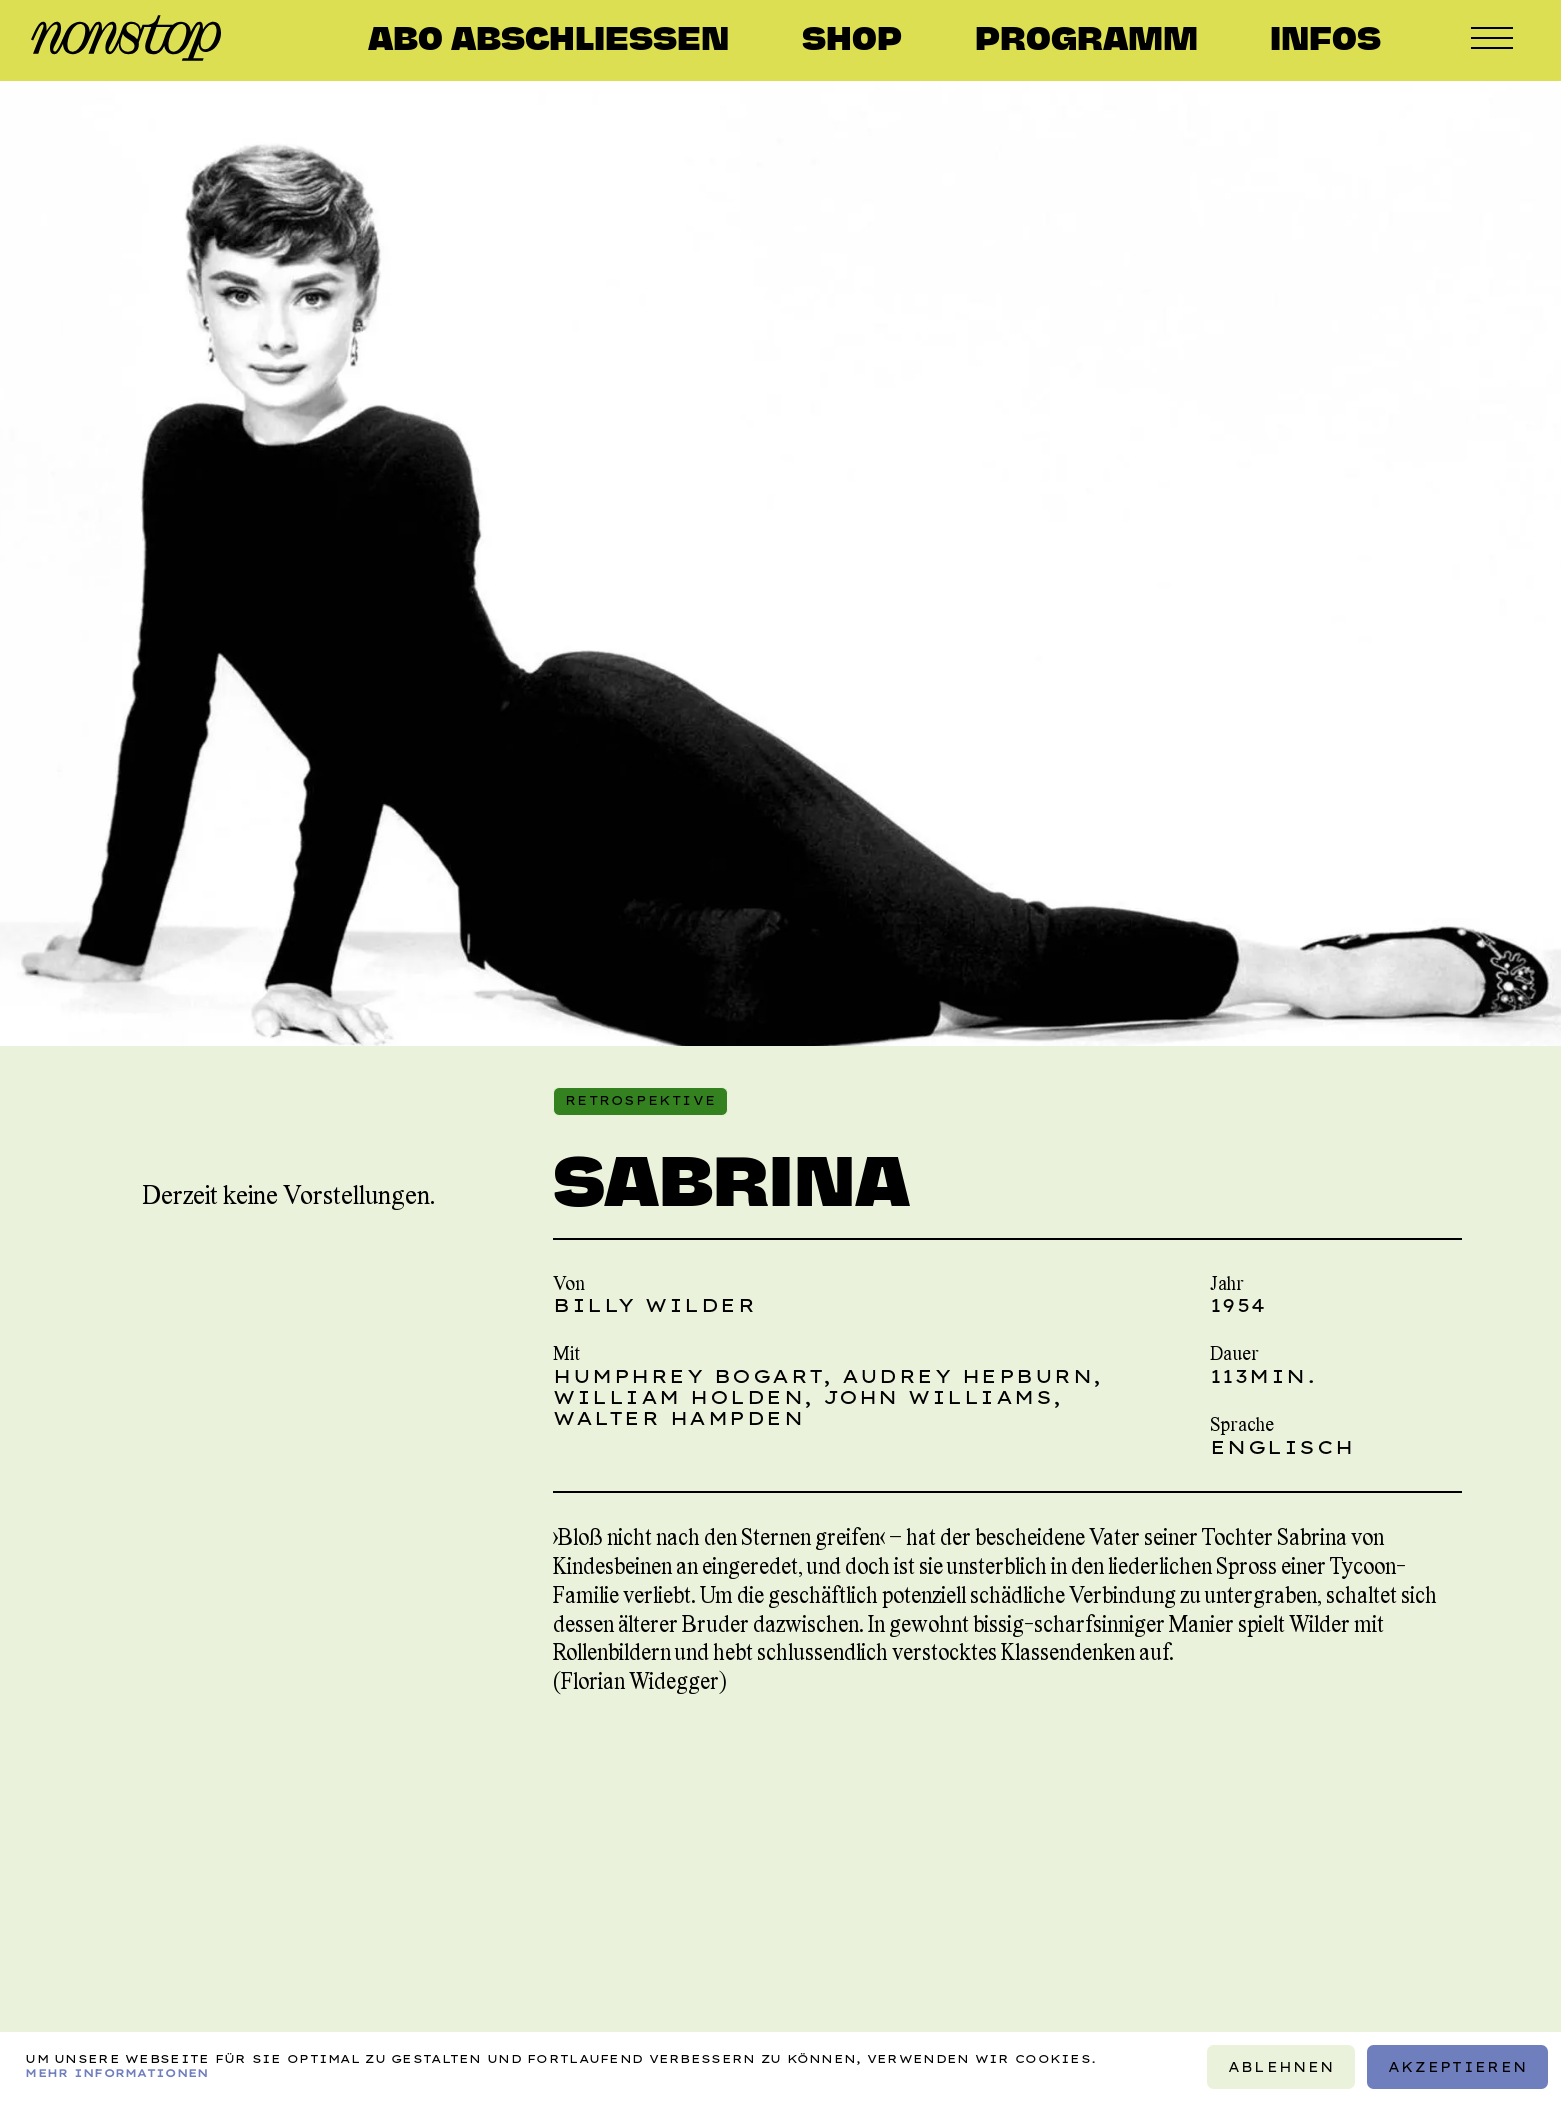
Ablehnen (1281, 2066)
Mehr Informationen (116, 2072)
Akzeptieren (1457, 2066)
